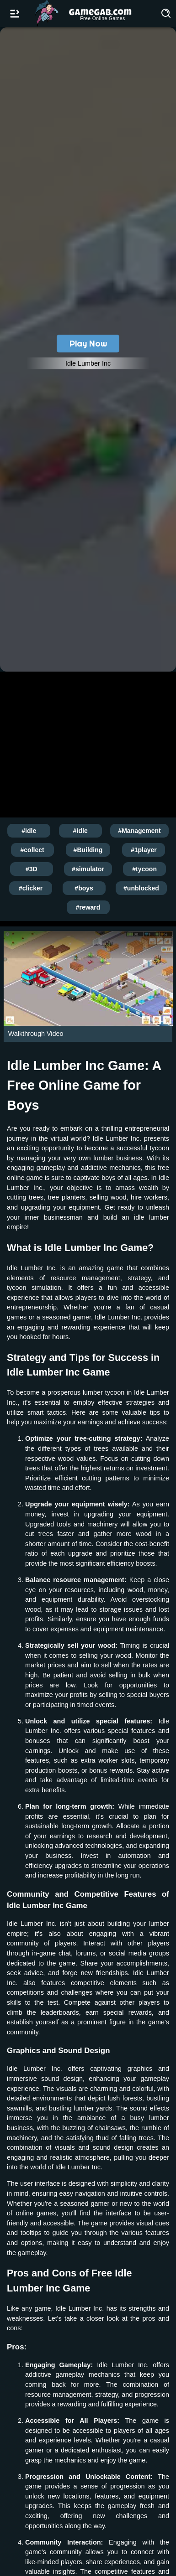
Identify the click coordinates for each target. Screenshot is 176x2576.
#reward (88, 907)
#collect (32, 849)
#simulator (88, 869)
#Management (139, 830)
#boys (84, 888)
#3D (31, 869)
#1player (144, 849)
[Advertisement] (88, 743)
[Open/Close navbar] (15, 14)
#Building (88, 849)
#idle (28, 830)
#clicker (31, 888)
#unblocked (141, 888)
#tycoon (144, 869)
